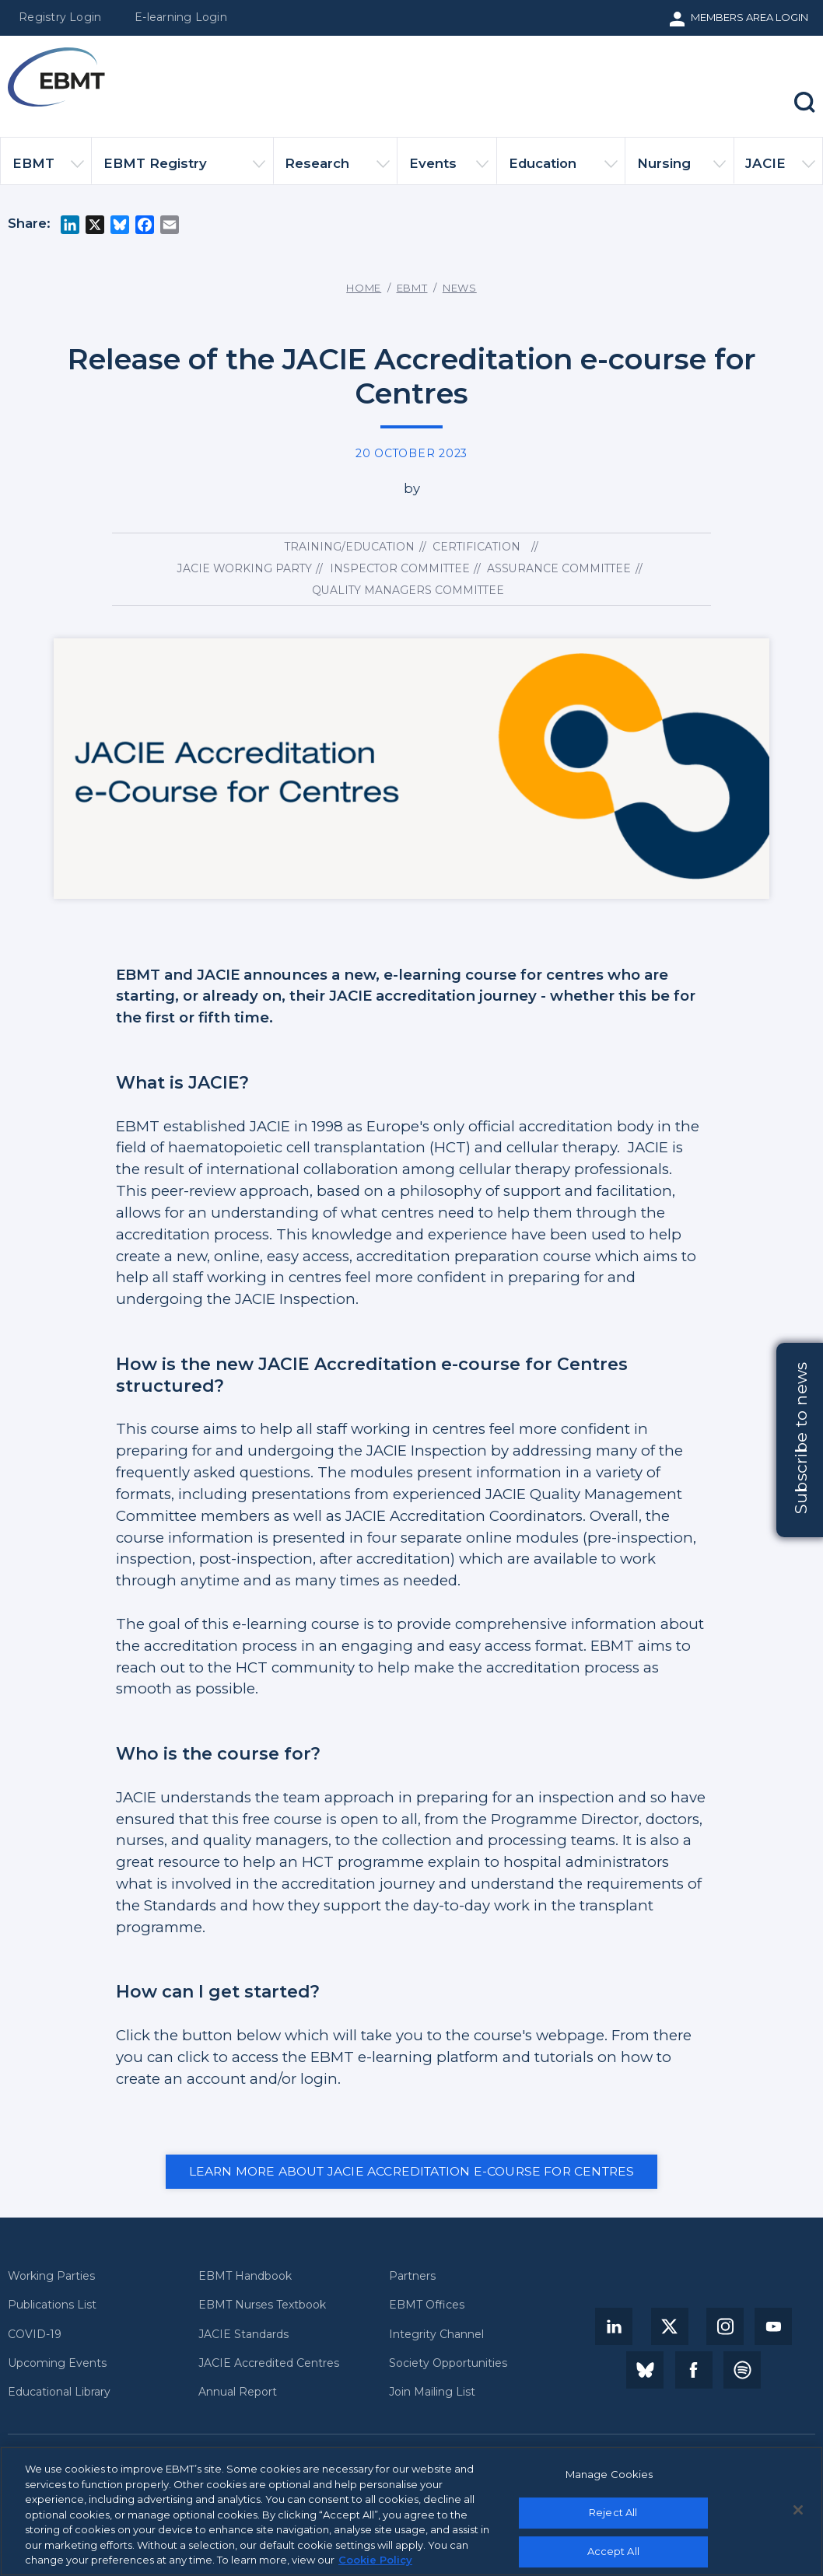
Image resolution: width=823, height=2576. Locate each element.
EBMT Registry (184, 170)
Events (449, 170)
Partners (412, 2276)
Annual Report (237, 2392)
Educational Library (59, 2392)
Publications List (52, 2305)
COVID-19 (34, 2334)
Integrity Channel (436, 2334)
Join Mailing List (432, 2392)
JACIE (779, 170)
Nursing (681, 170)
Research (337, 170)
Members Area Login (749, 17)
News (460, 287)
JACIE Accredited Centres (268, 2363)
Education (563, 170)
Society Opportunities (448, 2363)
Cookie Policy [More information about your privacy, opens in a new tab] (375, 2559)
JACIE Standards (243, 2334)
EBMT (48, 170)
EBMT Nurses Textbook (262, 2305)
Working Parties (51, 2276)
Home (363, 287)
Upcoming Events (57, 2363)
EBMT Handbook (245, 2276)
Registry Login (60, 17)
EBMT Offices (426, 2305)
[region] (411, 2511)
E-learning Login (181, 17)
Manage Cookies (609, 2474)
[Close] (798, 2510)
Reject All (613, 2512)
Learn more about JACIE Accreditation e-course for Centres (412, 2171)
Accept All (613, 2551)
